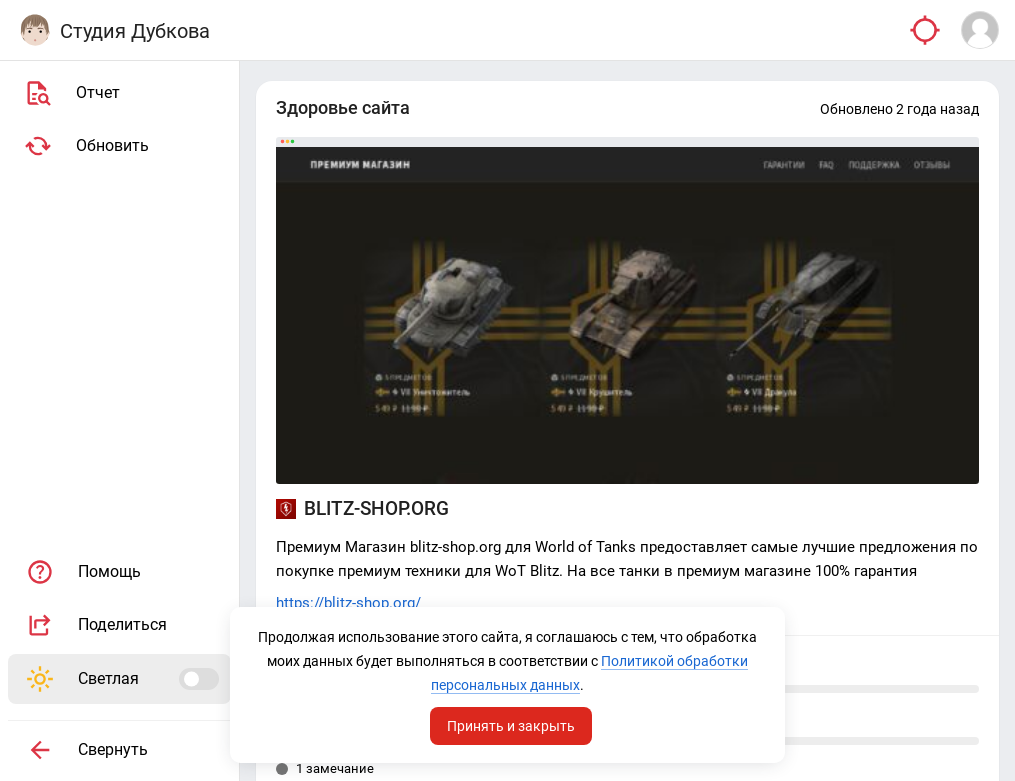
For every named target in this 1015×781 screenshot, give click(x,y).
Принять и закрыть (511, 724)
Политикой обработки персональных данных (505, 683)
